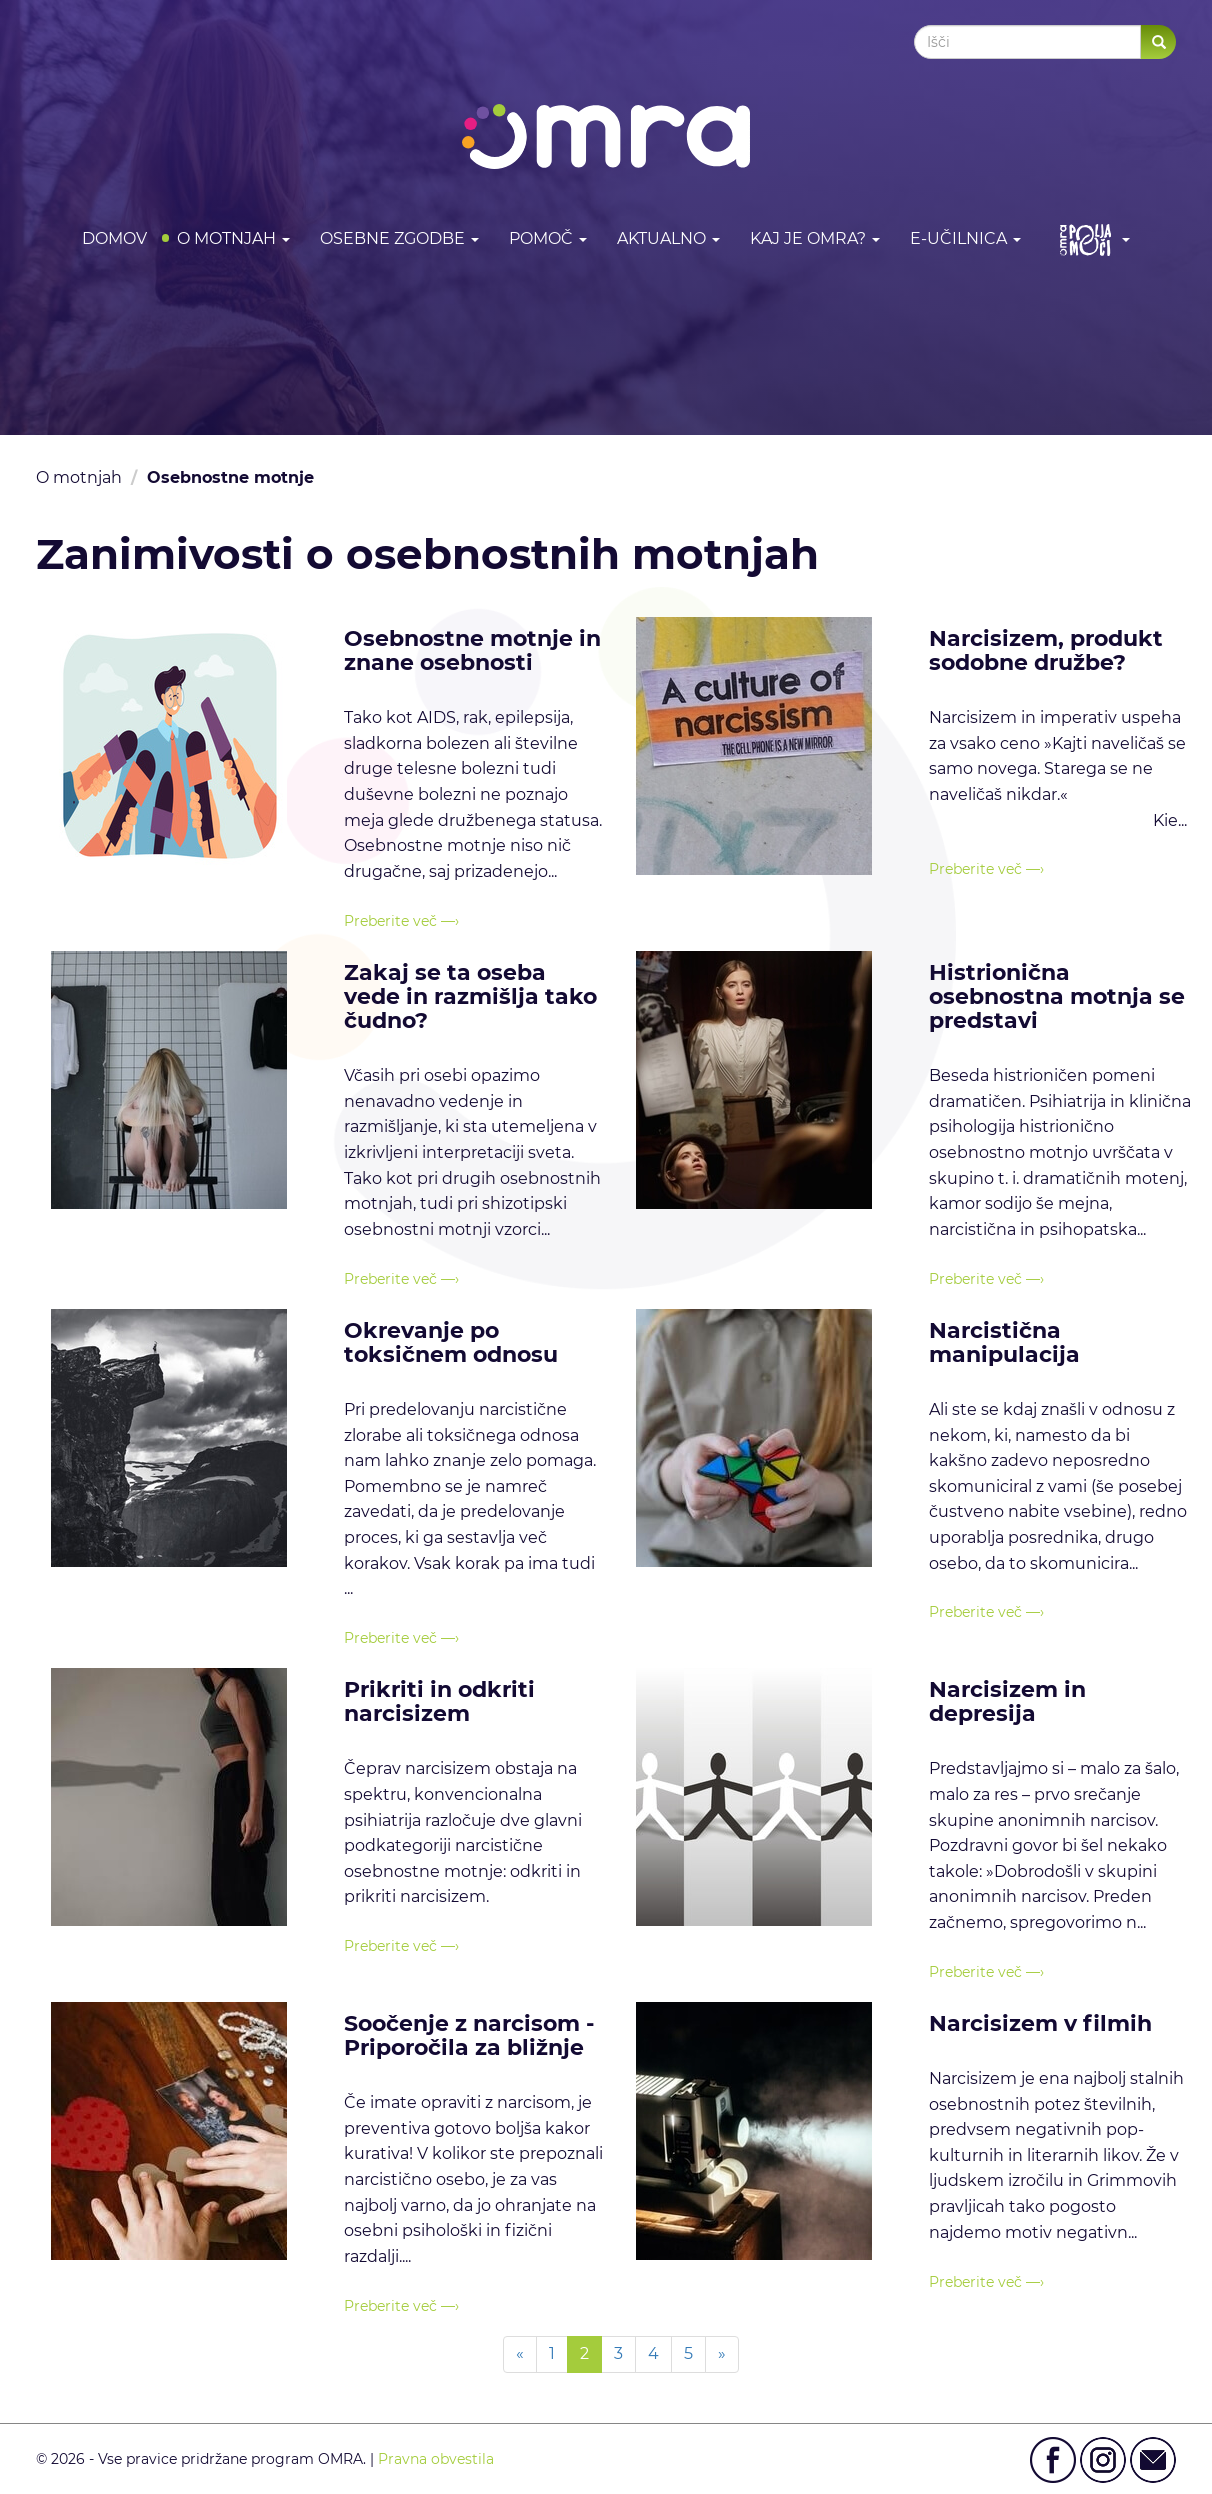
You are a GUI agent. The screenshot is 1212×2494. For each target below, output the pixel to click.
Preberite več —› (401, 921)
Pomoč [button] (548, 238)
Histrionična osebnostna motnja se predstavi (1057, 996)
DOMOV (114, 238)
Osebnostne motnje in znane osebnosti (472, 650)
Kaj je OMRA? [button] (815, 238)
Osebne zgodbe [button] (399, 238)
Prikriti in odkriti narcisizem (439, 1701)
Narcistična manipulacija (1004, 1342)
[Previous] (520, 2354)
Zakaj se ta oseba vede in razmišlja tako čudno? (470, 996)
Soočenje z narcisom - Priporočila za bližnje (469, 2035)
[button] (1090, 239)
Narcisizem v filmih (1040, 2023)
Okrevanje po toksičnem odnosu (451, 1342)
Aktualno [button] (668, 238)
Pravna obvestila (436, 2459)
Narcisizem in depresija (1007, 1701)
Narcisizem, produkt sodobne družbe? (1046, 650)
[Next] (722, 2354)
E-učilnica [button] (965, 238)
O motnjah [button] (233, 238)
